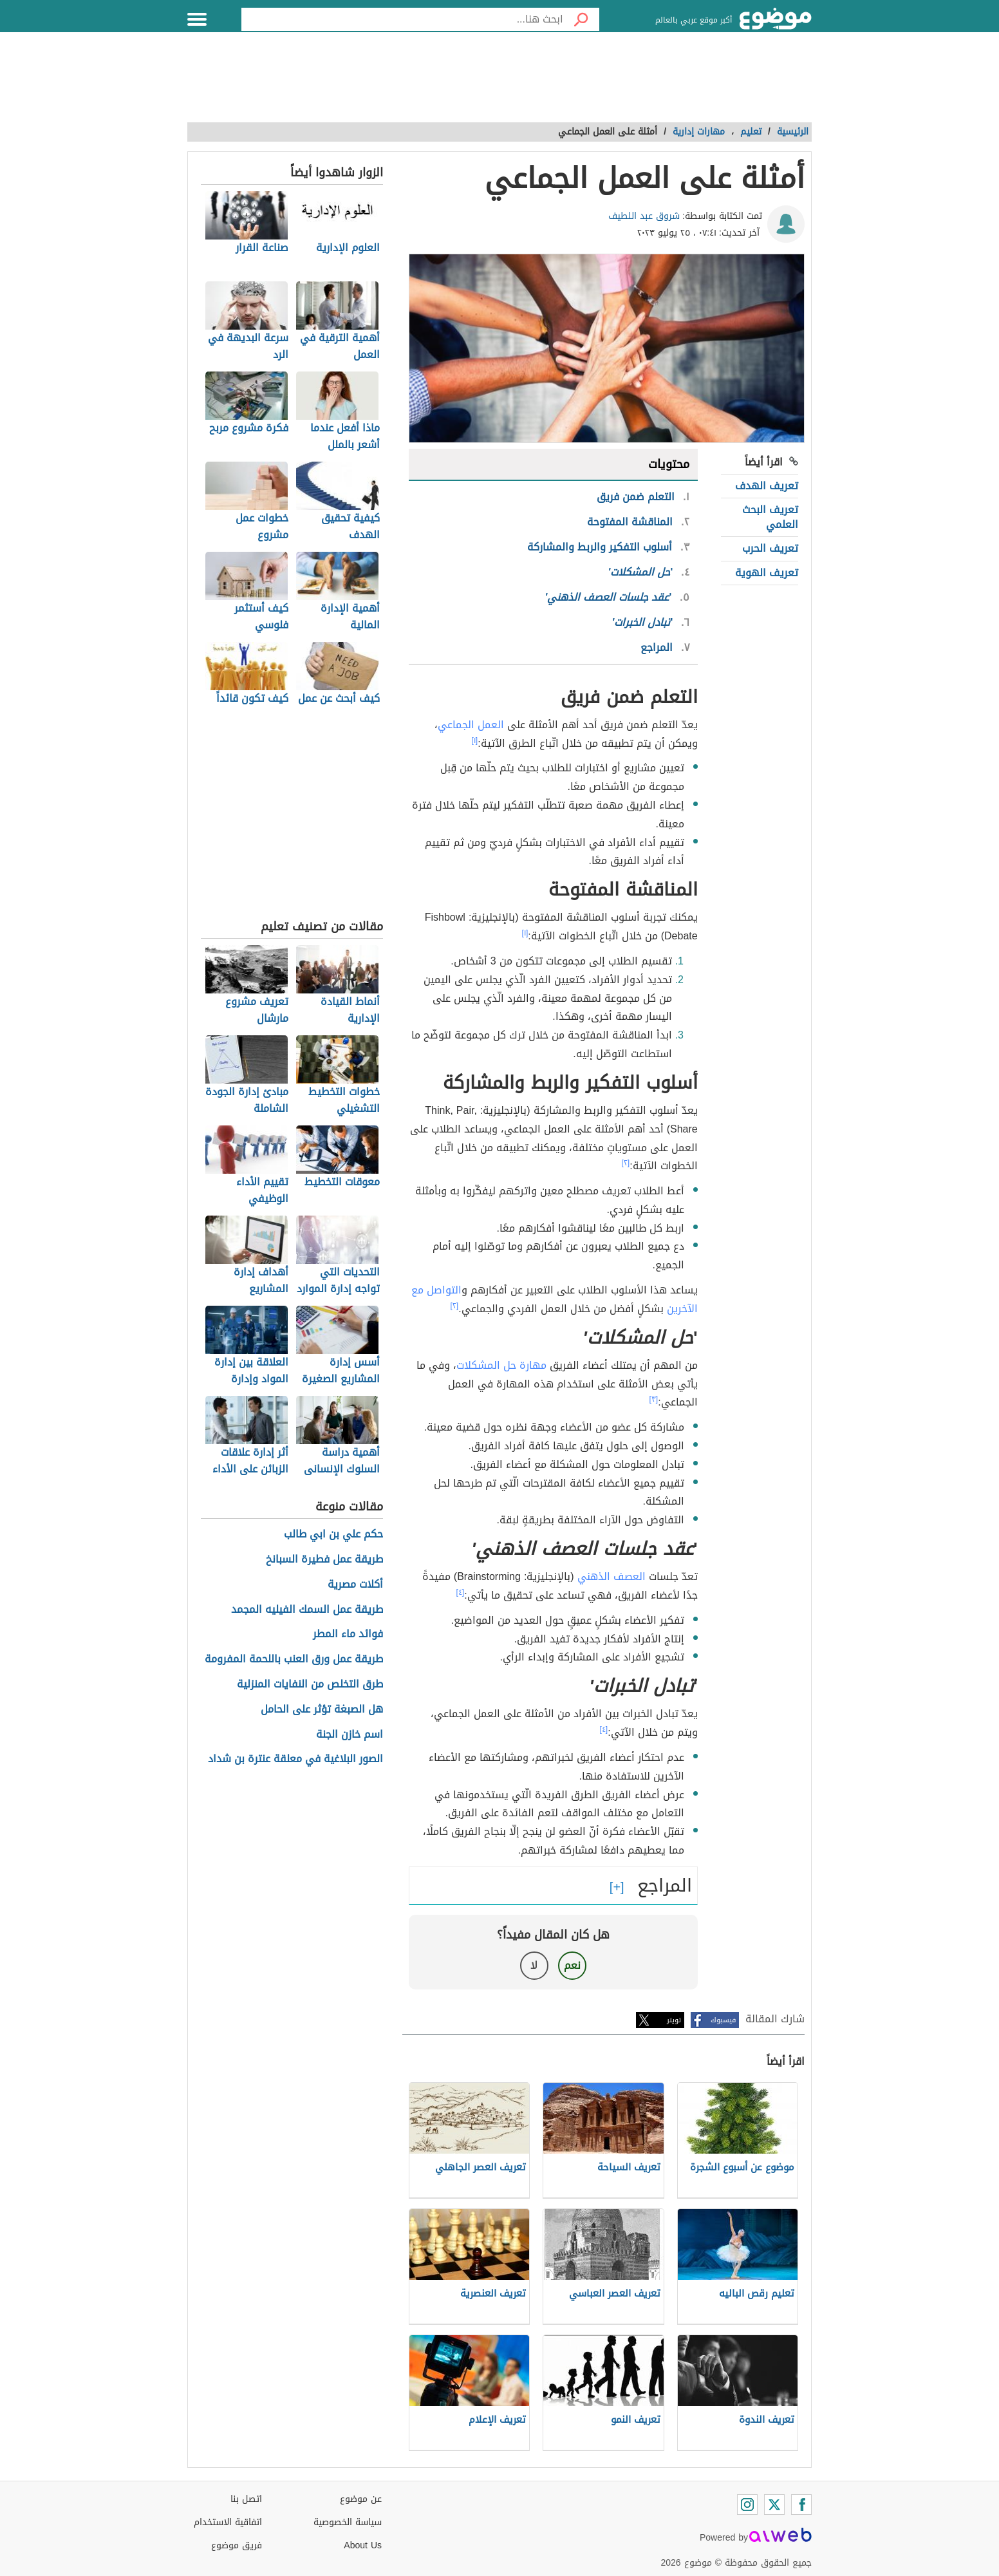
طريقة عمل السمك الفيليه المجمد (307, 1610)
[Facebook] (801, 2504)
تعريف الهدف (766, 486)
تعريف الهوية (766, 573)
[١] (475, 740)
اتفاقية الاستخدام (228, 2522)
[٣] (653, 1399)
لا (533, 1965)
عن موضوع (361, 2499)
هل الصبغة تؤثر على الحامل (322, 1709)
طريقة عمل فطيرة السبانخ (324, 1559)
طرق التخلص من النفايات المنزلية (310, 1684)
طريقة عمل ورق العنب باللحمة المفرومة (294, 1659)
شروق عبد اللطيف (644, 216)
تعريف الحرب (770, 548)
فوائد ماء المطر (348, 1634)
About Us (363, 2545)
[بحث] (581, 19)
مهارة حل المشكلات (501, 1365)
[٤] (460, 1592)
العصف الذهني (611, 1576)
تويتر (674, 2020)
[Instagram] (747, 2504)
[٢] (626, 1163)
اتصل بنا (246, 2499)
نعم (572, 1965)
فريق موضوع (236, 2545)
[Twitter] (774, 2504)
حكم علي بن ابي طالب (333, 1534)
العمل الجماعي (471, 725)
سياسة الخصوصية (347, 2522)
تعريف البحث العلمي (770, 517)
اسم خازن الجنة (349, 1734)
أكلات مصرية (355, 1584)
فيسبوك (723, 2020)
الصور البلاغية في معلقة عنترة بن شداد (295, 1759)
